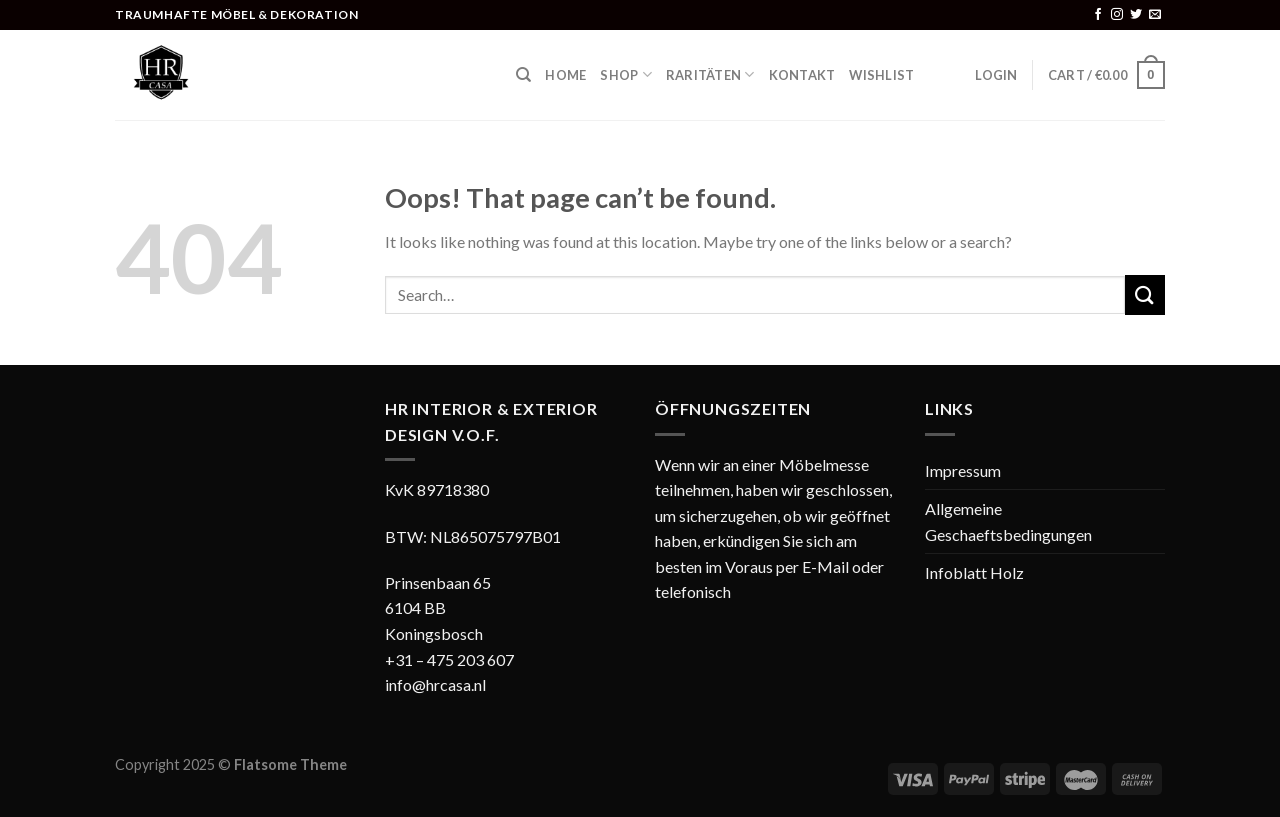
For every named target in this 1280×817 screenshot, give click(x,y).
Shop (625, 74)
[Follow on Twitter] (1136, 15)
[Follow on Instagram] (1117, 15)
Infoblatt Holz (974, 572)
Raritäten (710, 74)
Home (565, 75)
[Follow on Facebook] (1098, 15)
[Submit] (1145, 294)
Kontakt (802, 75)
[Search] (523, 75)
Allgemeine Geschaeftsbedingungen (1008, 521)
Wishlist (881, 75)
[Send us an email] (1155, 15)
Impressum (963, 470)
